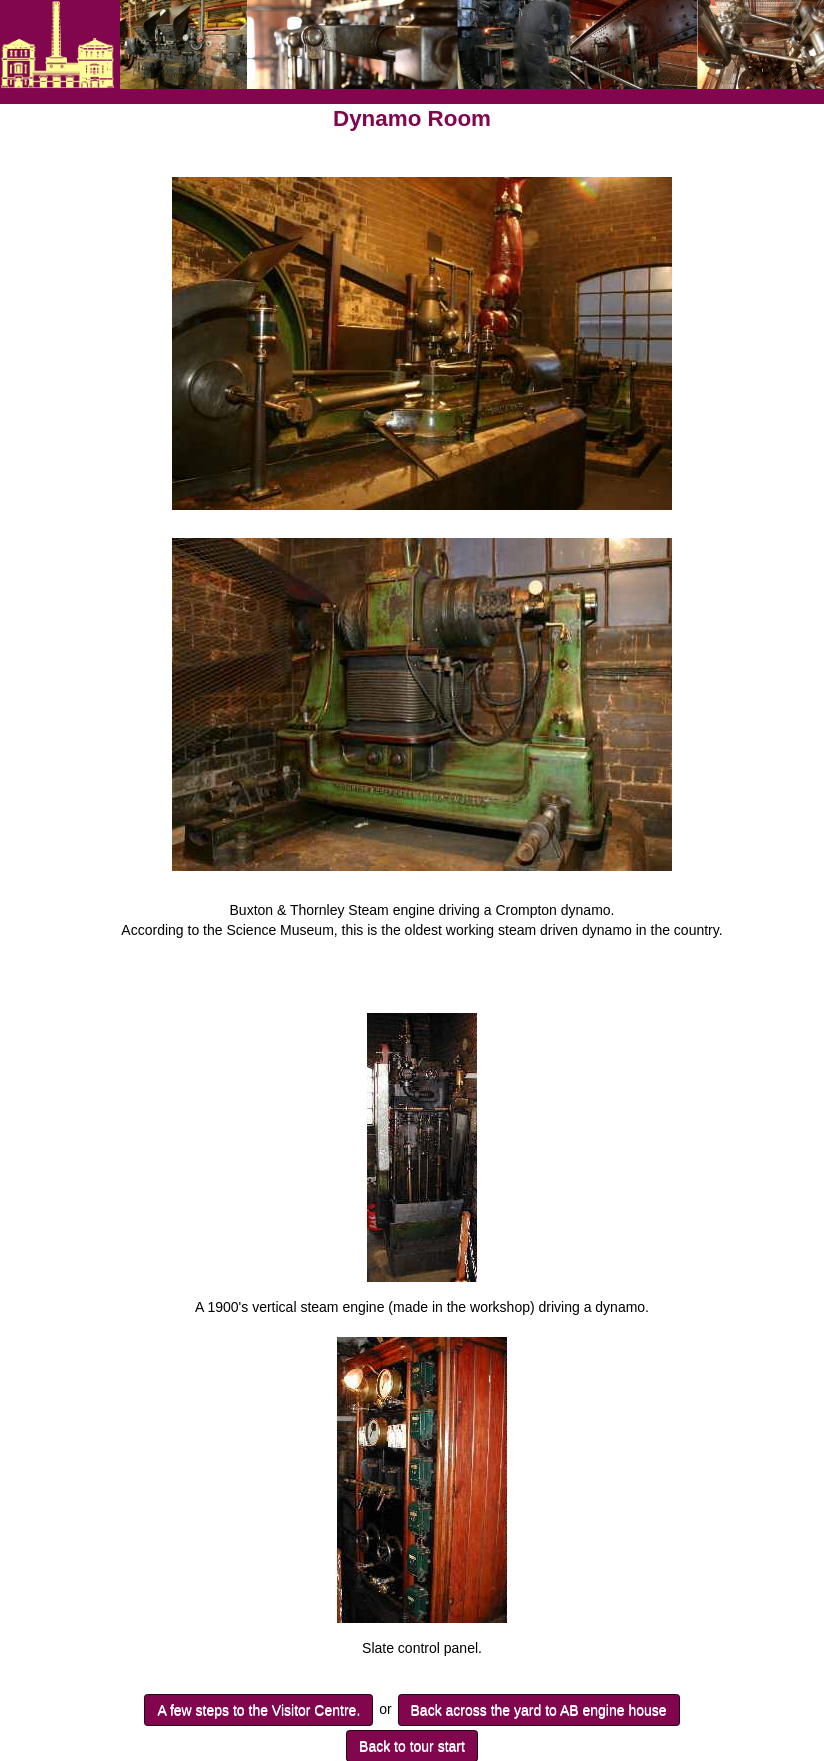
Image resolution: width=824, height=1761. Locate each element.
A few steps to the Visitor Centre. (258, 1710)
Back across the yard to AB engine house (539, 1710)
